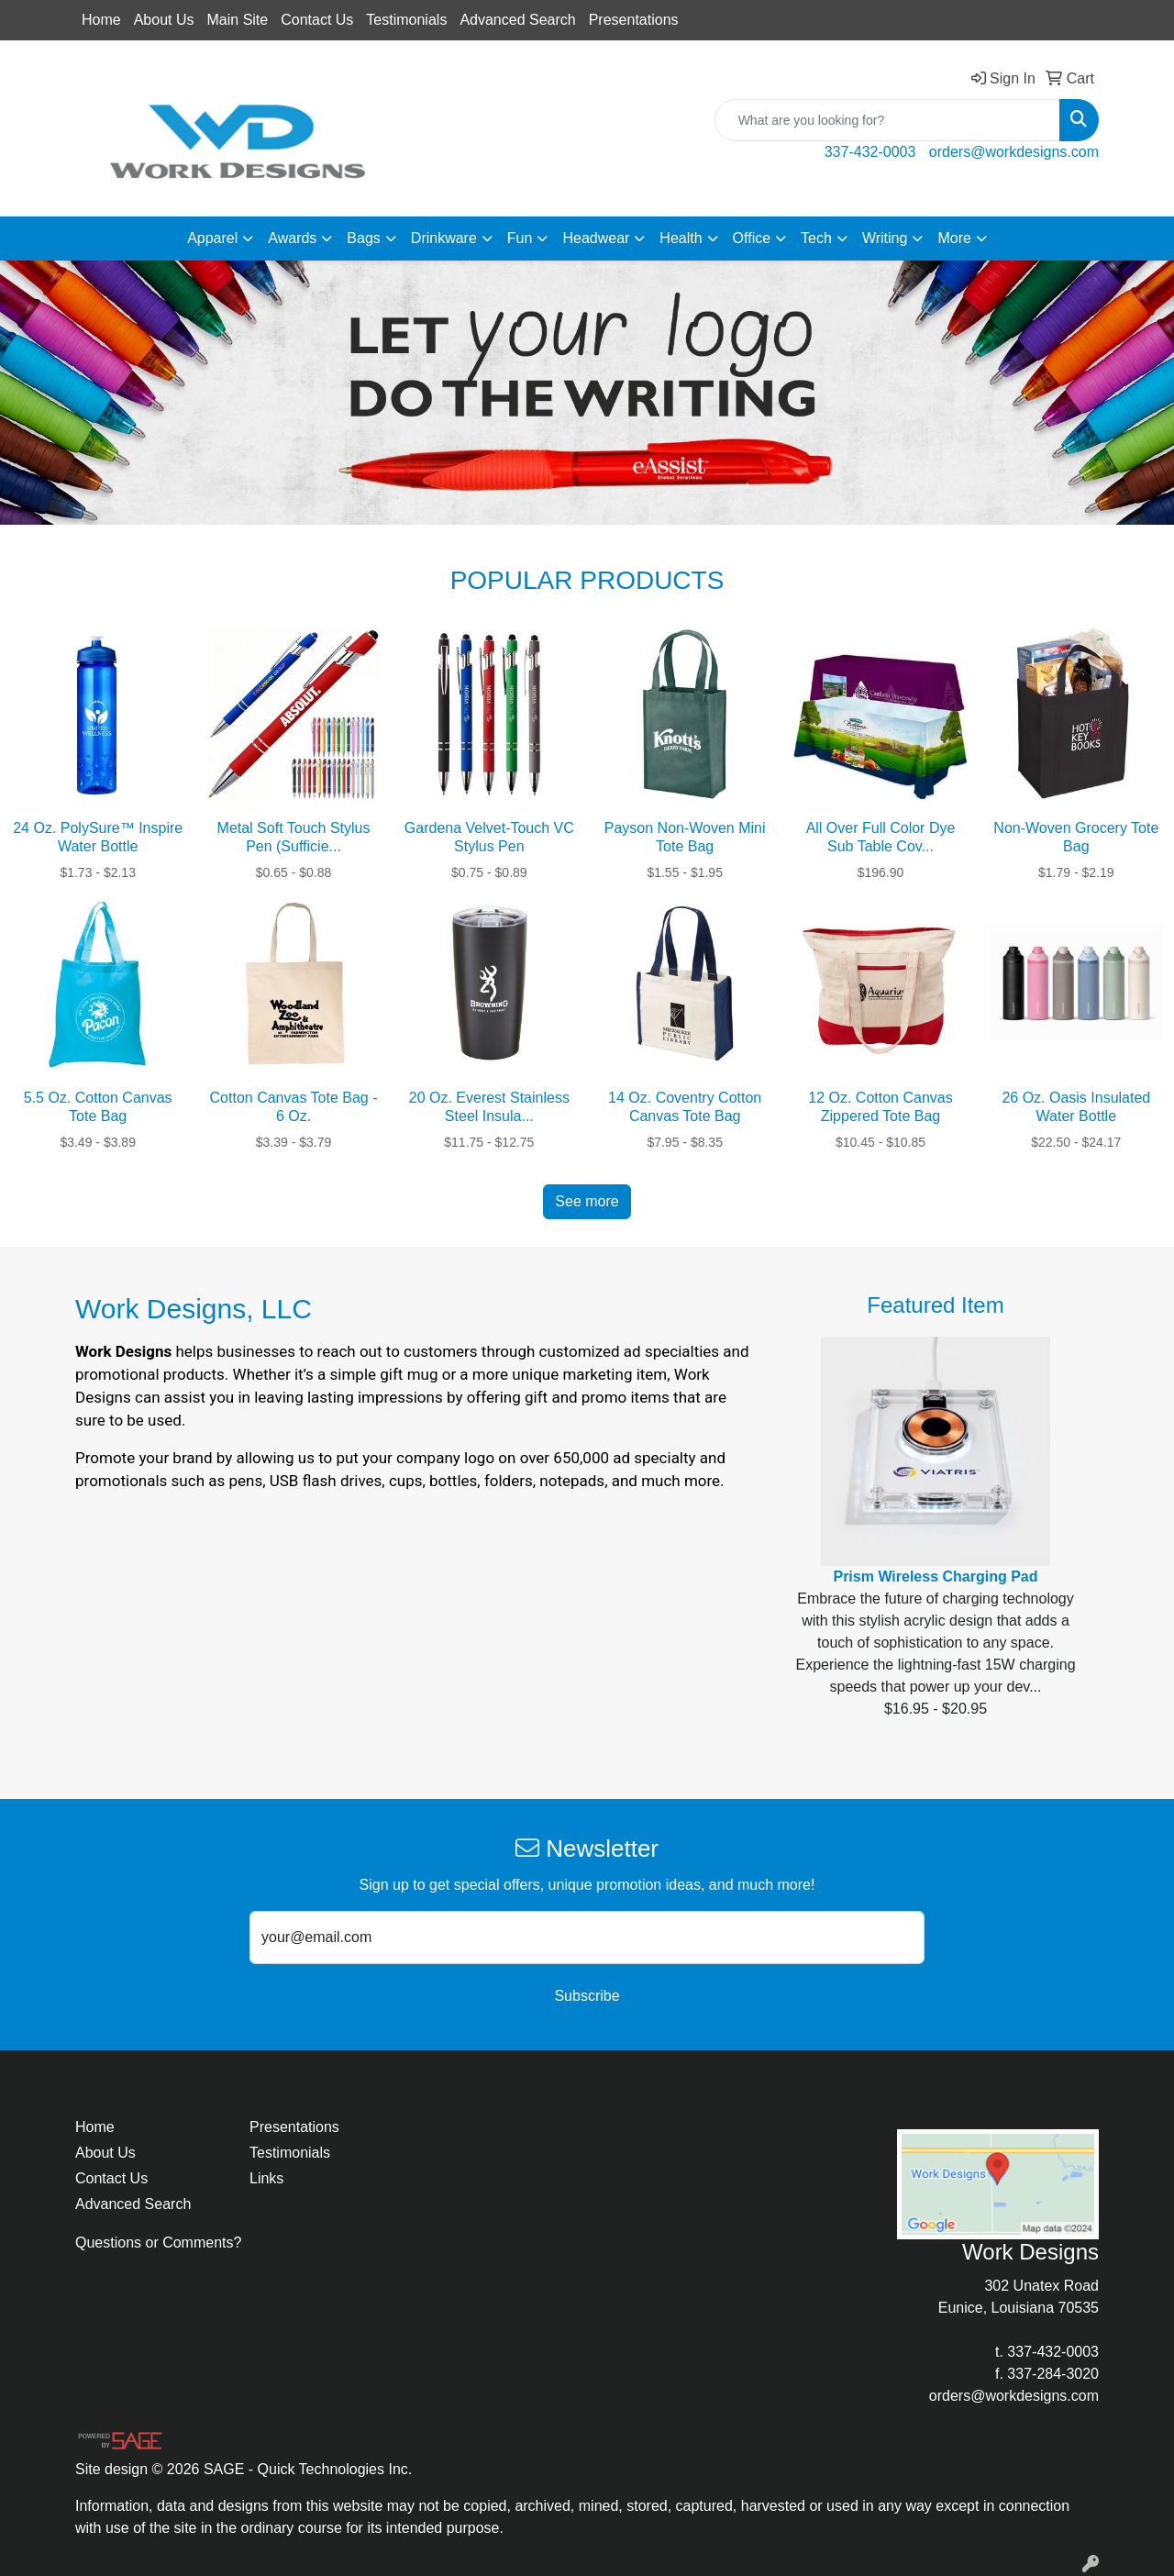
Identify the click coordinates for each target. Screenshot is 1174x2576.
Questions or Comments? (158, 2242)
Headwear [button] (595, 238)
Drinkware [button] (444, 238)
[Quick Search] (887, 120)
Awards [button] (292, 238)
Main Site (238, 20)
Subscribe (586, 1996)
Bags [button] (363, 238)
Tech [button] (816, 238)
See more (586, 1201)
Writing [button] (885, 238)
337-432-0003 (870, 152)
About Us (164, 20)
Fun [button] (520, 238)
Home (101, 20)
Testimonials (406, 20)
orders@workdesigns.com (1014, 152)
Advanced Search (517, 20)
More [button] (953, 238)
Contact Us (317, 20)
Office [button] (752, 238)
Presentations (634, 20)
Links (266, 2178)
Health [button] (680, 238)
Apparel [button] (212, 238)
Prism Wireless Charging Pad (935, 1576)
